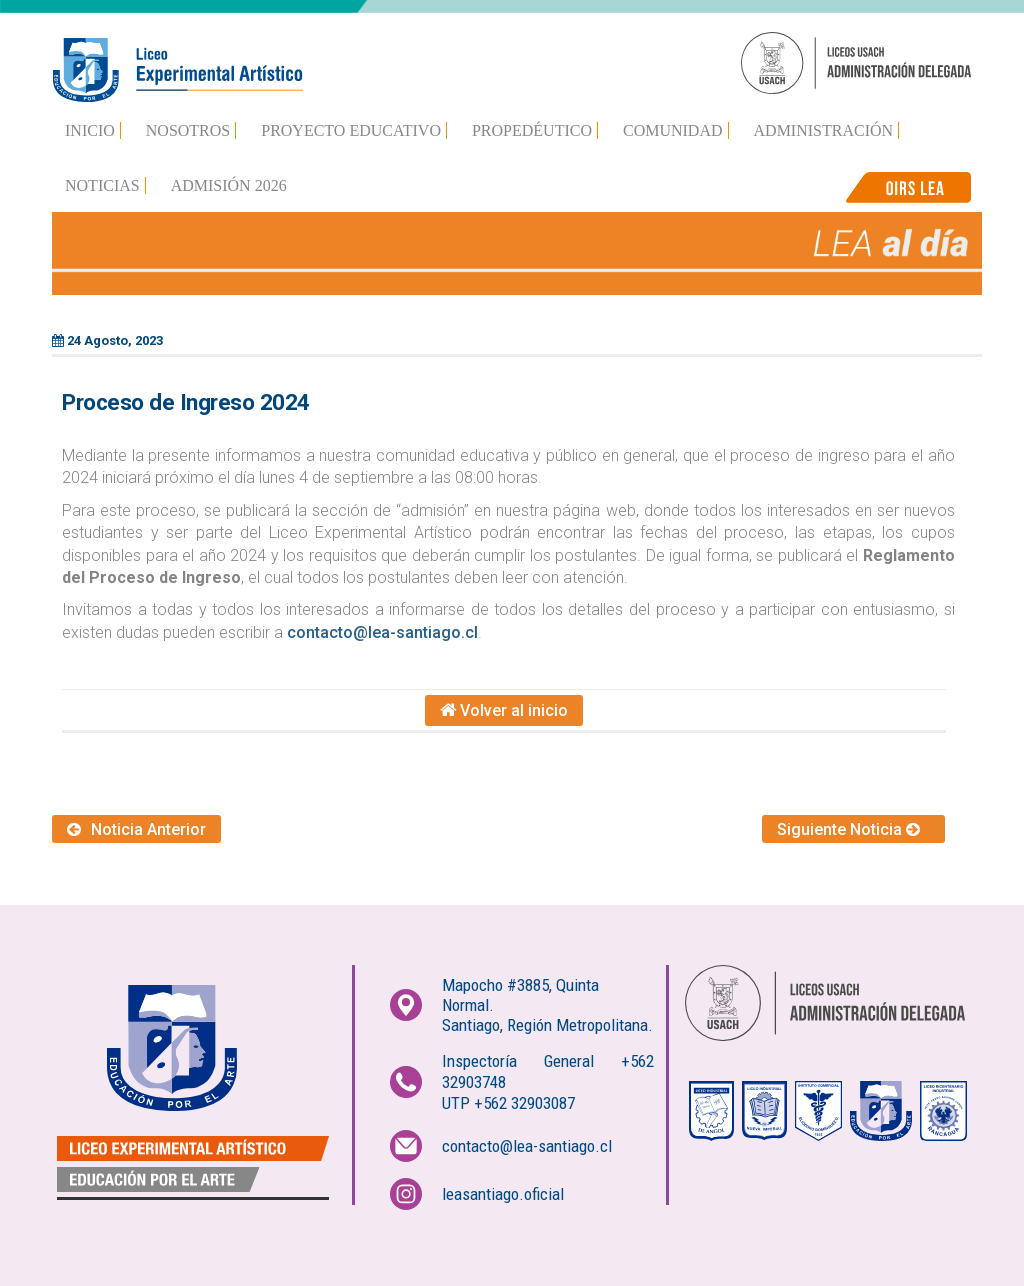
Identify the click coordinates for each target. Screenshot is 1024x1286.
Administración (824, 130)
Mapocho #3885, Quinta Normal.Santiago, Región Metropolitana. (547, 1005)
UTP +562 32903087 (508, 1103)
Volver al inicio (504, 710)
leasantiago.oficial (503, 1194)
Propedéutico (532, 130)
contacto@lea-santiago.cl (382, 632)
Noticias (102, 185)
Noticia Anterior (136, 829)
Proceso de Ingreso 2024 (186, 402)
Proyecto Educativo (351, 130)
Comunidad (673, 130)
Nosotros (188, 130)
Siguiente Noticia (853, 829)
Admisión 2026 (229, 185)
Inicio (90, 130)
